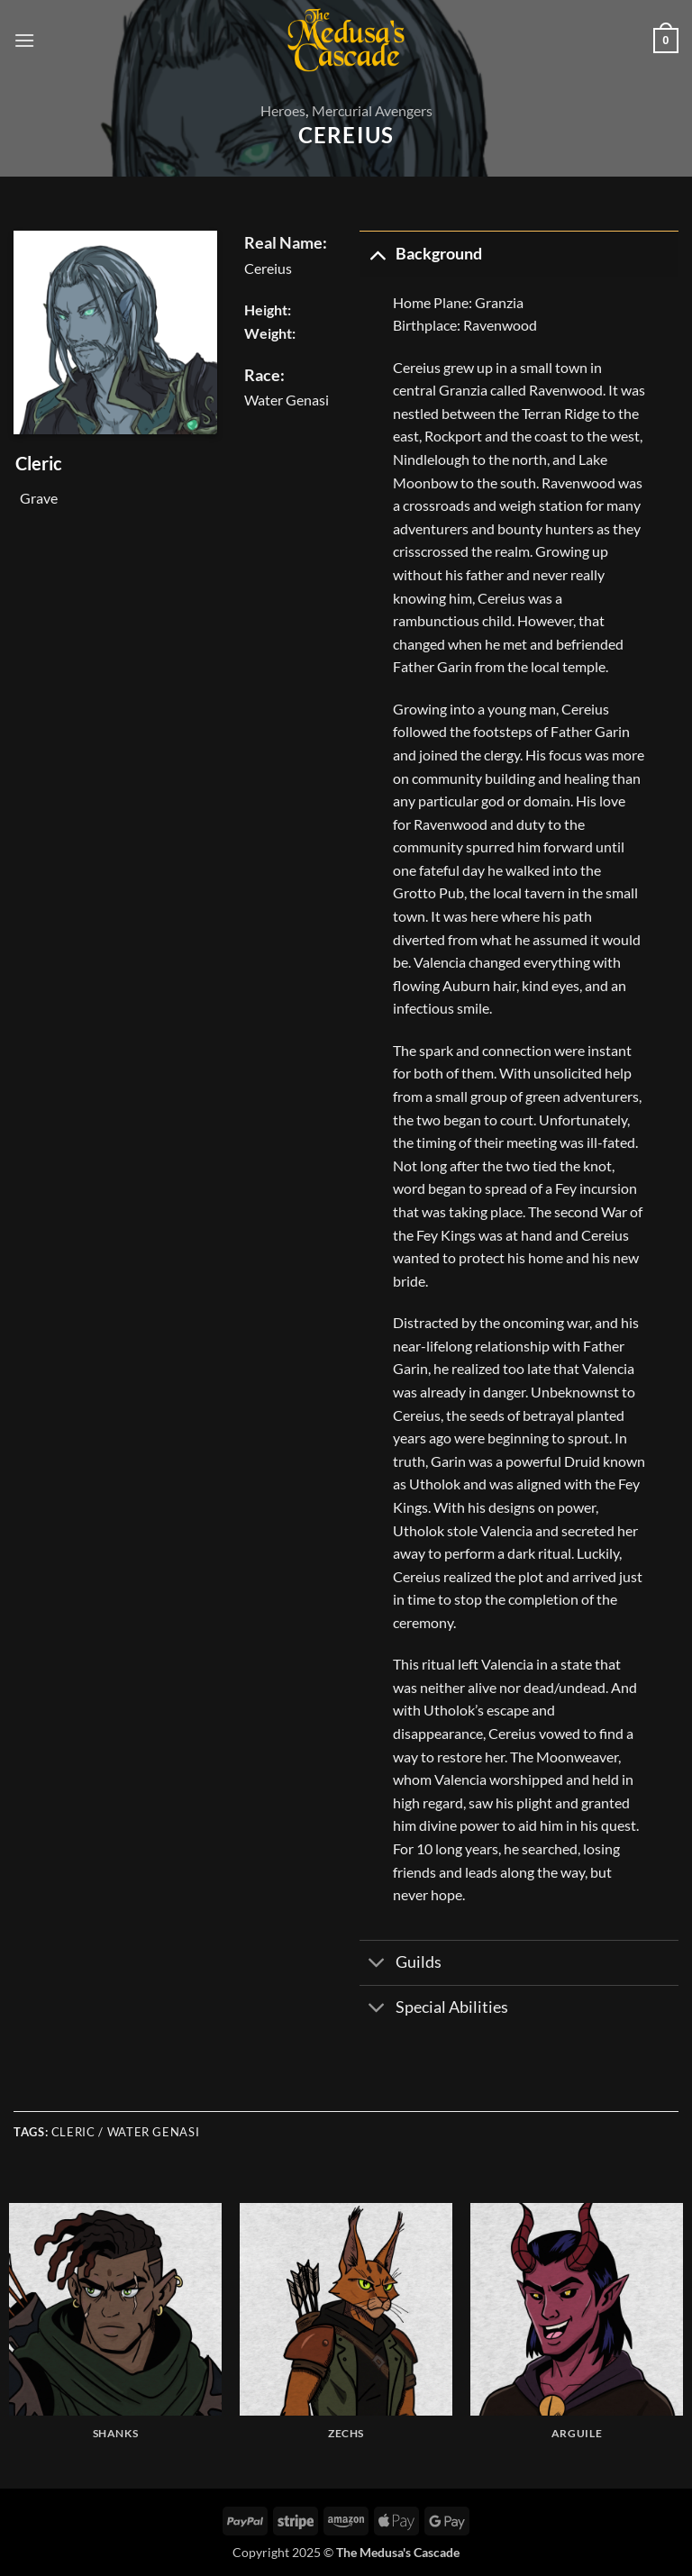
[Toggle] (377, 253)
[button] (24, 40)
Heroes (282, 110)
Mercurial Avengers (372, 110)
